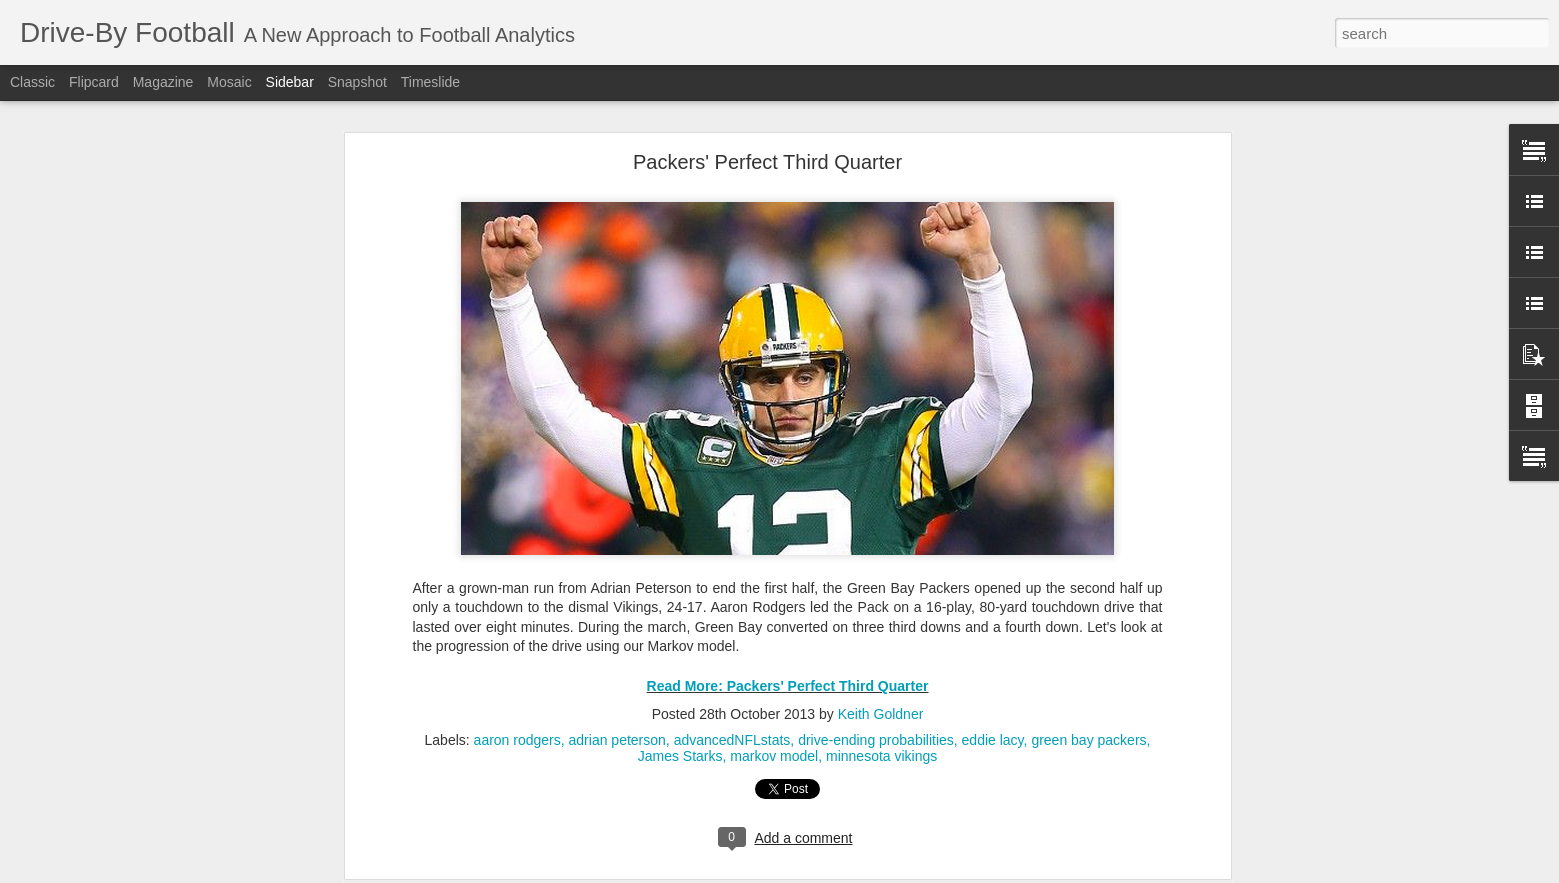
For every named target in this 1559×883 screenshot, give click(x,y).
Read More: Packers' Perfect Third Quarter (788, 655)
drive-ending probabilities (876, 709)
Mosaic (229, 82)
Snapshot (357, 82)
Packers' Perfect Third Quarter (767, 131)
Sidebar (290, 82)
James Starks (680, 725)
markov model (774, 725)
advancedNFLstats (732, 709)
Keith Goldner (881, 683)
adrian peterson (617, 709)
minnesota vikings (881, 725)
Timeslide (430, 82)
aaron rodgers (517, 709)
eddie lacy (993, 709)
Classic (32, 82)
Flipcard (94, 82)
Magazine (163, 82)
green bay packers (1088, 709)
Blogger (878, 872)
